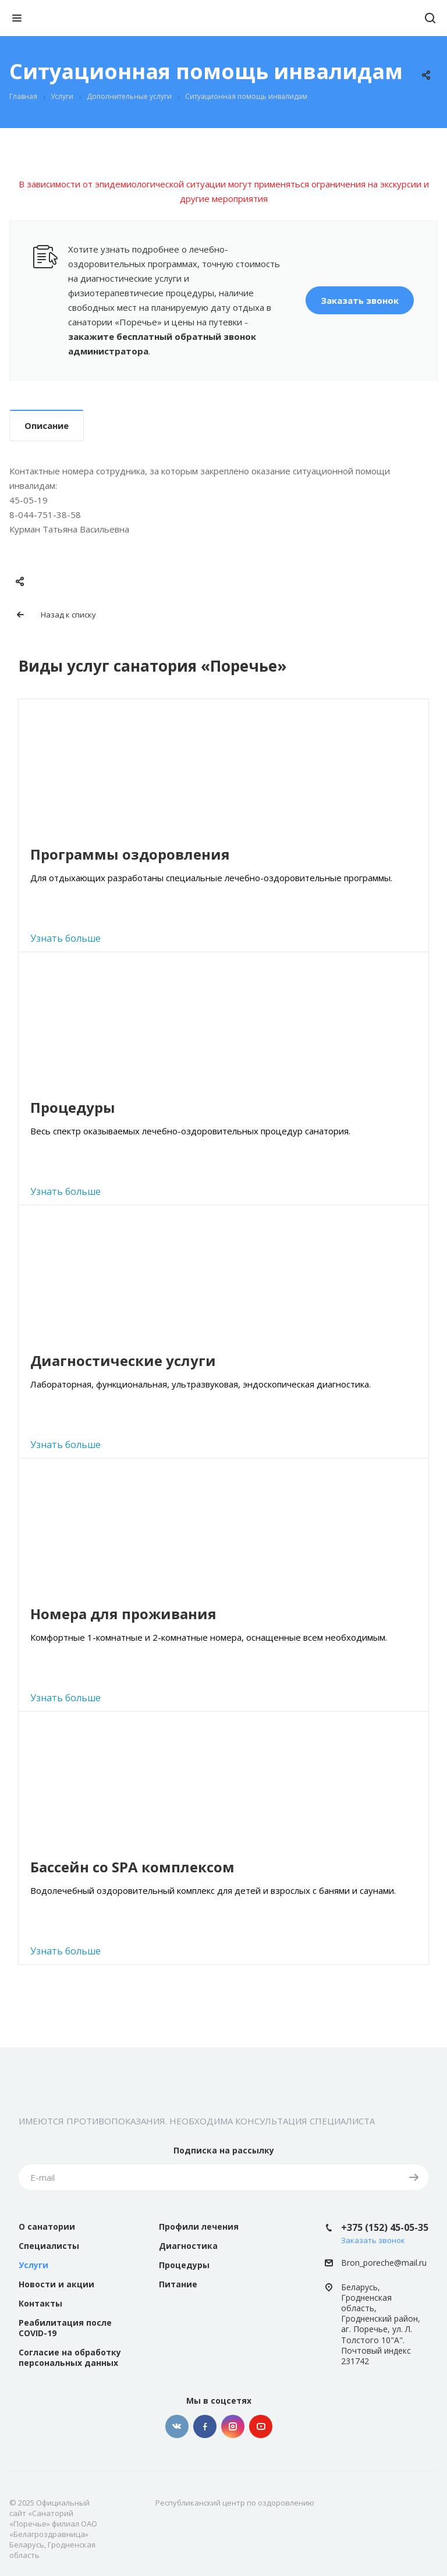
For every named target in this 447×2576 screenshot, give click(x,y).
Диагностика (188, 2245)
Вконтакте (177, 2426)
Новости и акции (56, 2284)
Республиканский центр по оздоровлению (234, 2502)
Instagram (232, 2426)
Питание (178, 2284)
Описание (46, 425)
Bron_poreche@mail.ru (384, 2263)
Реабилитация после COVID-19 (65, 2328)
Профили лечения (199, 2226)
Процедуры (184, 2264)
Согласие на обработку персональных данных (70, 2357)
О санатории (47, 2226)
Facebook (205, 2426)
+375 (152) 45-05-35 (384, 2227)
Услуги (33, 2264)
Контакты (40, 2303)
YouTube (260, 2426)
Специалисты (49, 2245)
